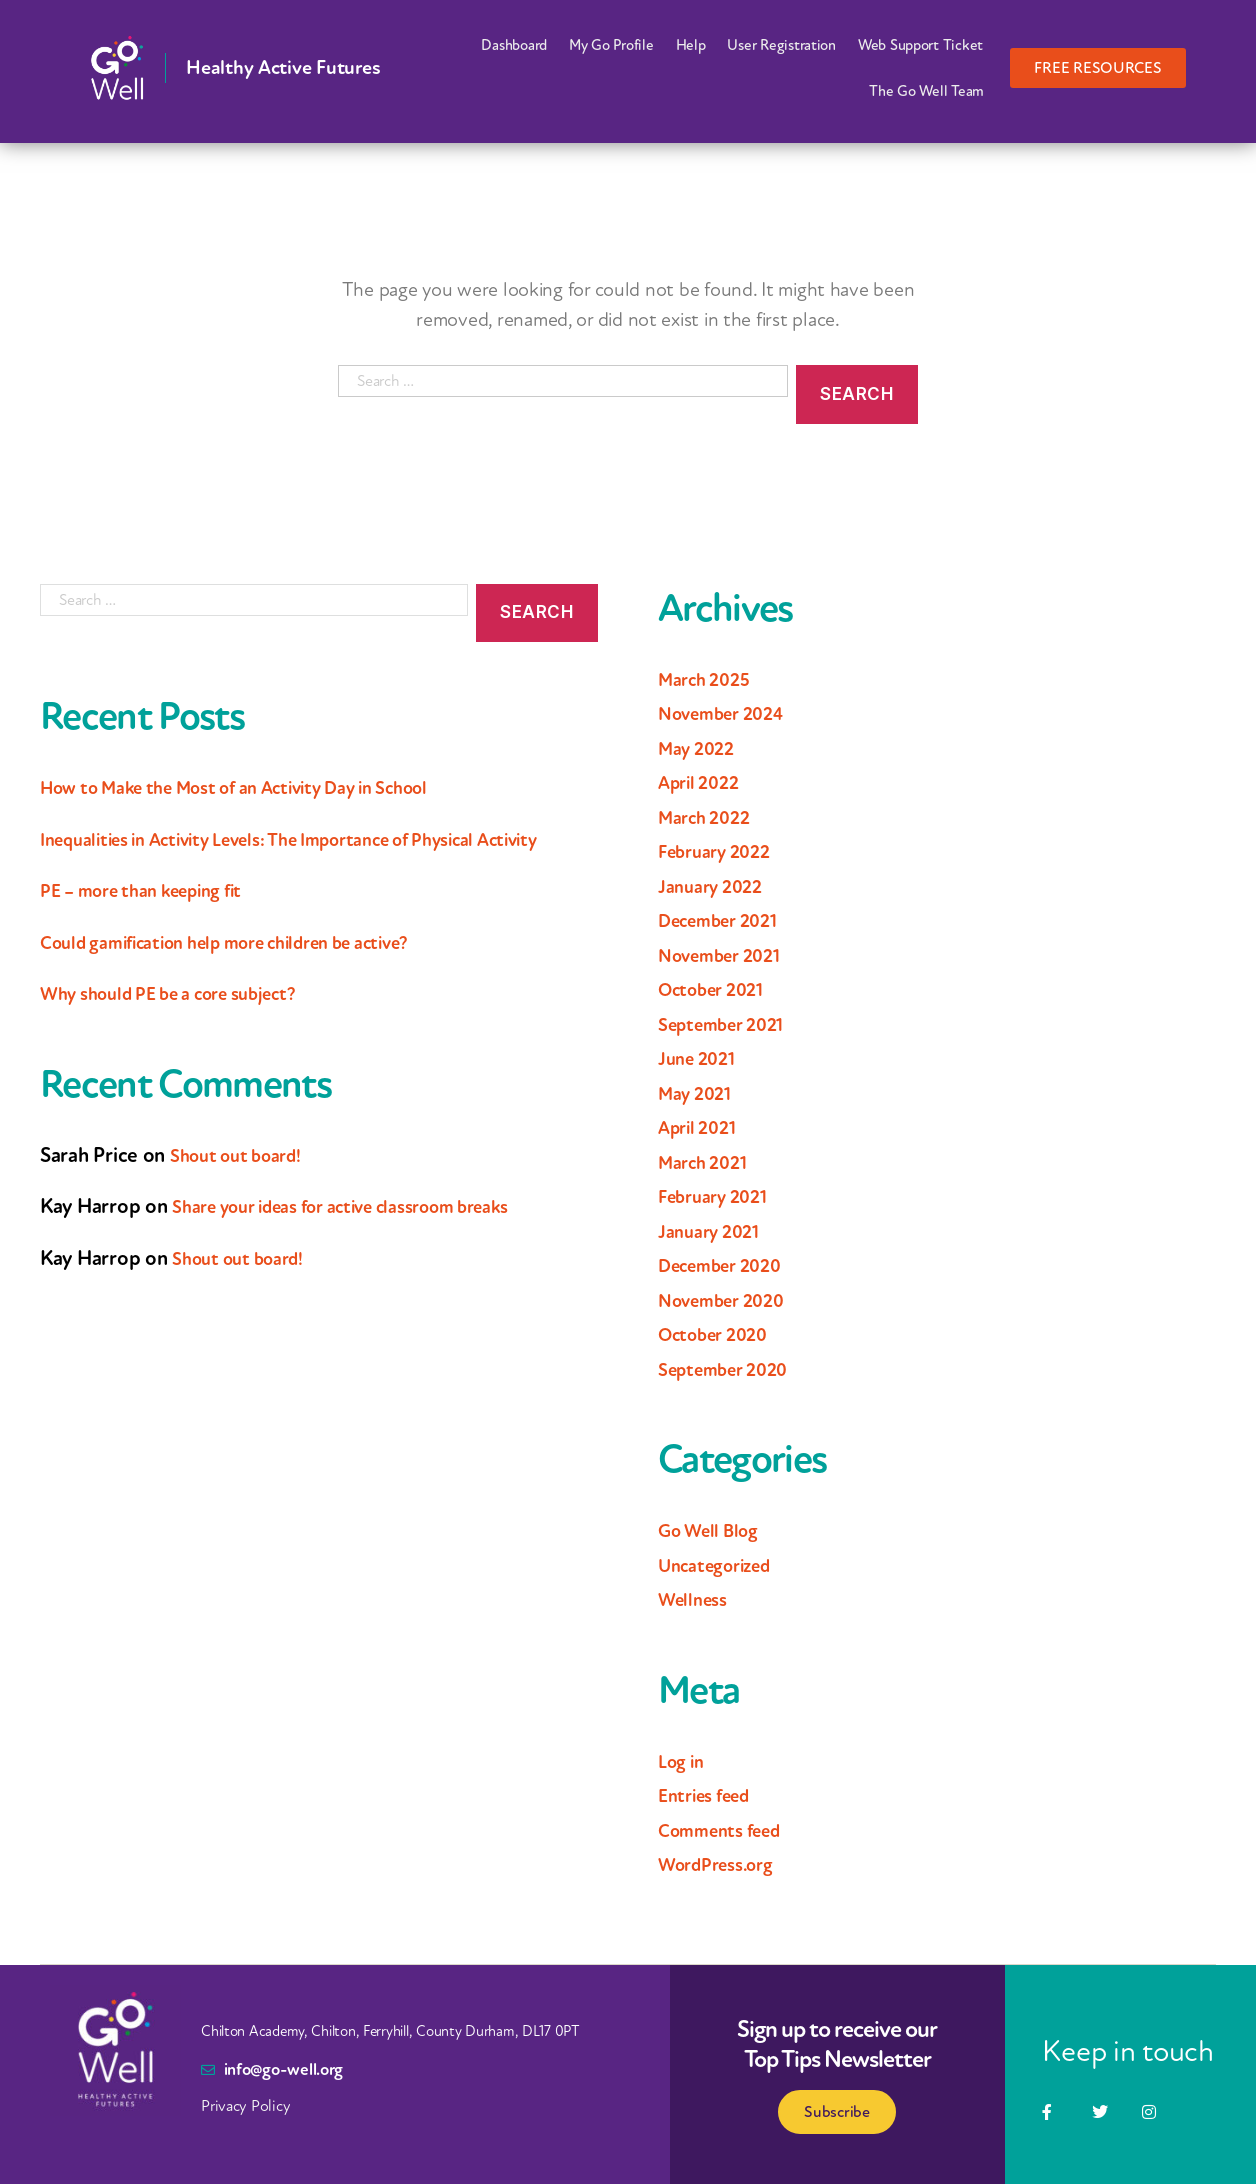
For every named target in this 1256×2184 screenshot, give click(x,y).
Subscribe (837, 2112)
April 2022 (703, 782)
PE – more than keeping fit (157, 922)
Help (691, 45)
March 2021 (708, 1162)
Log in (684, 1761)
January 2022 (716, 886)
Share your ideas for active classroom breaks (366, 1238)
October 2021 (718, 989)
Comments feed (729, 1830)
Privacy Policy (245, 2106)
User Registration (781, 45)
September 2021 (729, 1024)
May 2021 (699, 1093)
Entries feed (711, 1795)
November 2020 (729, 1300)
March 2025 (709, 679)
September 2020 (731, 1369)
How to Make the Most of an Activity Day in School (266, 787)
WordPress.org (724, 1864)
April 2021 (702, 1127)
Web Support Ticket (920, 45)
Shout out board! (245, 1186)
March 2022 (709, 817)
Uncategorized (724, 1565)
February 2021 (720, 1196)
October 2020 (720, 1334)
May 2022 (700, 748)
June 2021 (701, 1058)
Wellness (697, 1599)
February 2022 (721, 851)
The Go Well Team (926, 91)
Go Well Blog (715, 1530)
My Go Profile (611, 45)
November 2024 (729, 713)
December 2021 (726, 920)
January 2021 (714, 1231)
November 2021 (727, 955)
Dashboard (514, 45)
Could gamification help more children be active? (254, 973)
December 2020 (728, 1265)
